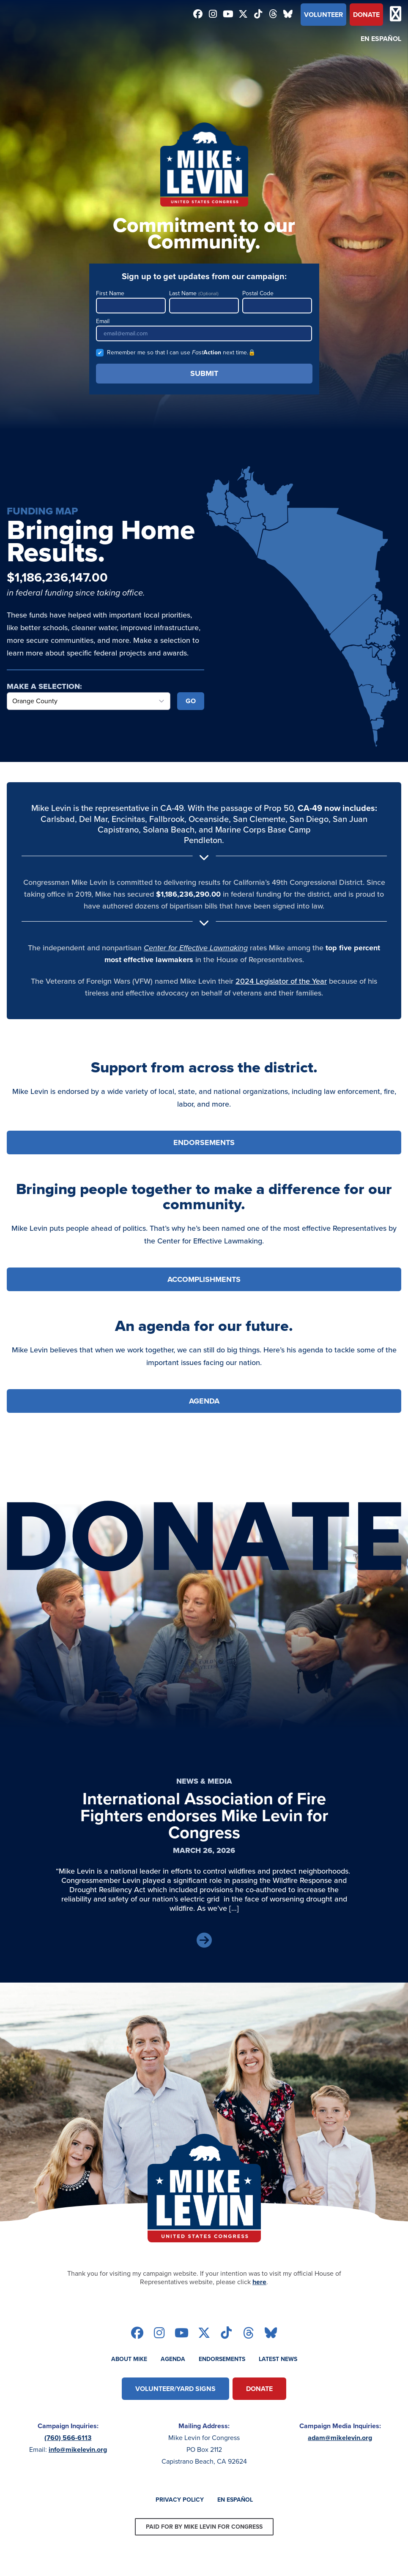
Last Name (204, 301)
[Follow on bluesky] (288, 14)
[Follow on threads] (273, 14)
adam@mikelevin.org (340, 2438)
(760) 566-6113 (67, 2438)
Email (204, 329)
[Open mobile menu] (395, 14)
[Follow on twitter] (243, 14)
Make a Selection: (44, 686)
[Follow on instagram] (213, 14)
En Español (381, 39)
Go (191, 701)
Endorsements (222, 2359)
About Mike (129, 2359)
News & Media (204, 1781)
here (259, 2282)
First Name (131, 301)
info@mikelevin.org (78, 2449)
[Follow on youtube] (228, 14)
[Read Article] (204, 1941)
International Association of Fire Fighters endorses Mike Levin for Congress (204, 1815)
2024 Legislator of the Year (281, 981)
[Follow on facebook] (198, 14)
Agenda (173, 2359)
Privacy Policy (180, 2499)
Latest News (278, 2359)
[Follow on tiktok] (258, 14)
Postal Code (277, 301)
